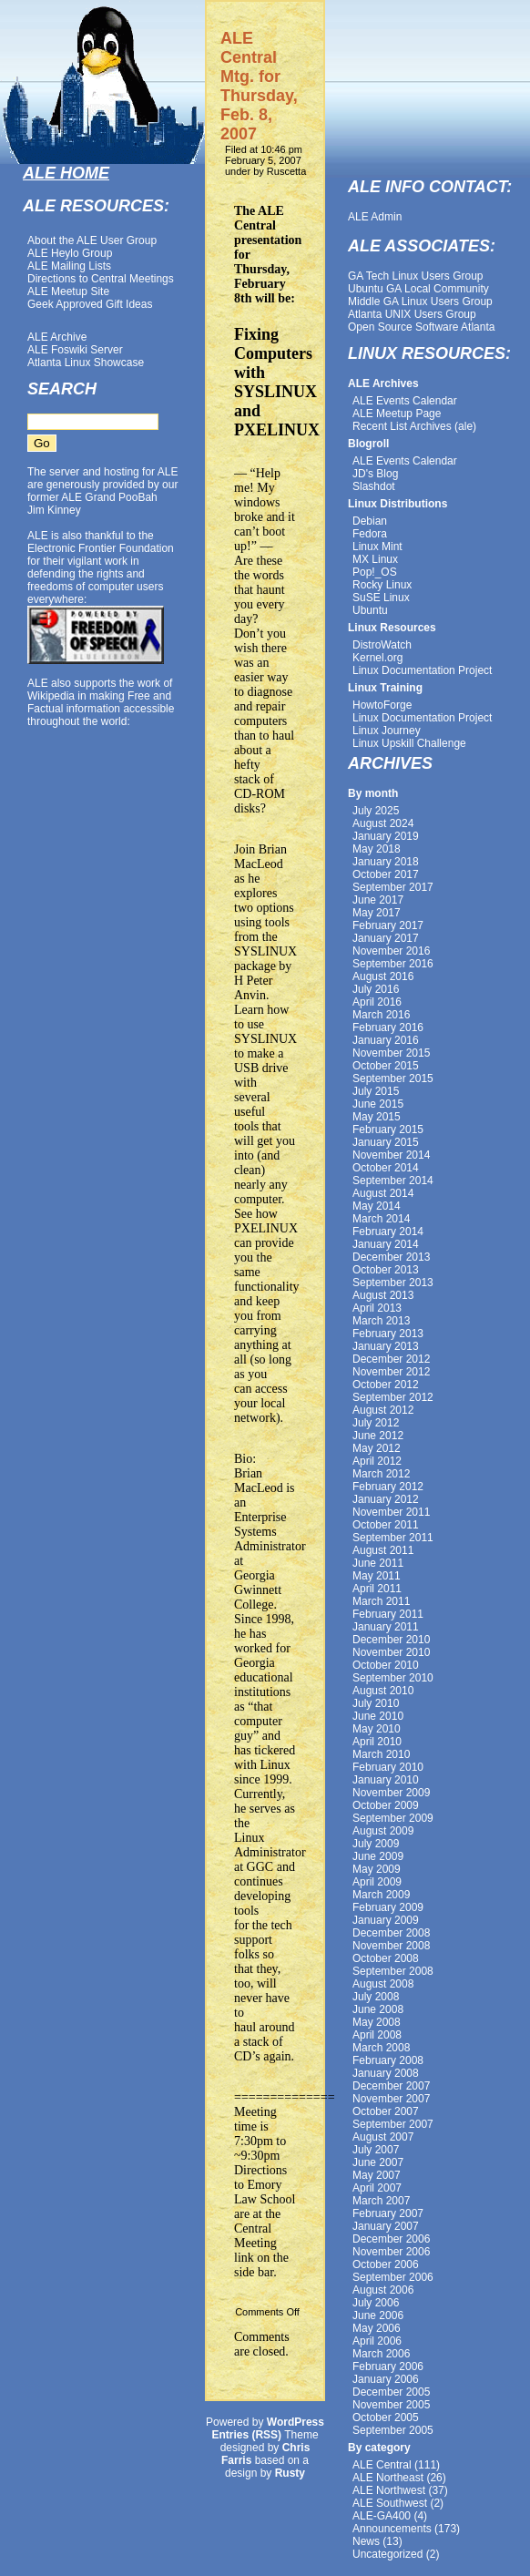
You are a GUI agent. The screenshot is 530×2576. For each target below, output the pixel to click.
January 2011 (385, 1626)
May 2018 (376, 849)
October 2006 (385, 2264)
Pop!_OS (374, 572)
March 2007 (381, 2200)
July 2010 (375, 1703)
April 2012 (377, 1461)
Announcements (392, 2528)
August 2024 (382, 823)
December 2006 (391, 2239)
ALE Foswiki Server (75, 349)
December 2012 (391, 1359)
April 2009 (377, 1882)
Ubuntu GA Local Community (418, 288)
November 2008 (391, 1945)
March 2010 (381, 1754)
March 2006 (381, 2353)
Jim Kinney (54, 510)
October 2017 (385, 874)
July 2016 (375, 989)
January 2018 (385, 861)
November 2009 (391, 1792)
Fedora (369, 533)
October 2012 (385, 1384)
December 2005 (391, 2392)
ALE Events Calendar (404, 400)
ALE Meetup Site (68, 291)
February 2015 (387, 1129)
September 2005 (392, 2430)
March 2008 (381, 2047)
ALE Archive (57, 337)
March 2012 (381, 1473)
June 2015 (377, 1104)
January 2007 (385, 2226)
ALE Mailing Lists (69, 266)
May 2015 (376, 1116)
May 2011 (376, 1575)
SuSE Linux (381, 597)
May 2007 (376, 2175)
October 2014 (385, 1167)
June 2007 (377, 2162)
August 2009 (382, 1831)
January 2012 (385, 1499)
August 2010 (382, 1690)
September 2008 (392, 1971)
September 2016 (392, 963)
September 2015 (392, 1078)
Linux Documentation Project (422, 670)
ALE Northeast (387, 2477)
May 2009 (376, 1869)
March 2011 (381, 1601)
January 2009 (385, 1920)
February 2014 (387, 1231)
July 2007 (375, 2149)
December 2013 (391, 1257)
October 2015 (385, 1065)
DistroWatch (382, 645)
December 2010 (391, 1639)
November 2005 (391, 2404)
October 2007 (385, 2111)
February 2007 (387, 2213)
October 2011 (385, 1524)
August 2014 (382, 1193)
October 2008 (385, 1958)
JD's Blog (375, 473)
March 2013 (381, 1320)
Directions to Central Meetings (100, 278)
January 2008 (385, 2073)
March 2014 (381, 1218)
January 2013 (385, 1346)
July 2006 (375, 2302)
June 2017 (377, 900)
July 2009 (375, 1843)
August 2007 (382, 2137)
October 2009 (385, 1805)
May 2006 (376, 2328)
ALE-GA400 (381, 2516)
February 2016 (387, 1027)
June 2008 (377, 2009)
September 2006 (392, 2277)
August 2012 (382, 1410)
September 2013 (392, 1282)
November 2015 (391, 1053)
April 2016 (377, 1002)
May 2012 (376, 1448)
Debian (369, 521)
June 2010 (377, 1716)
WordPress (295, 2422)
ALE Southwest (389, 2503)
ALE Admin (375, 216)
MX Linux (375, 559)
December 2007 (391, 2086)
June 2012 (377, 1435)
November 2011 (391, 1512)
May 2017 (376, 912)
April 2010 (377, 1741)
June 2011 (377, 1563)
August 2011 (382, 1550)
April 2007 (377, 2188)
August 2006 (382, 2290)
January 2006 (385, 2379)
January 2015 (385, 1142)
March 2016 (381, 1014)
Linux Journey (386, 730)
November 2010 (391, 1652)
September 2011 (392, 1537)
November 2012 (391, 1371)
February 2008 (387, 2060)
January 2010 (385, 1780)
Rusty (290, 2473)
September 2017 (392, 887)
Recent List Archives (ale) (414, 426)
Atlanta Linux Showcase (85, 362)
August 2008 (382, 1984)
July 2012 (375, 1422)
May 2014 (376, 1206)
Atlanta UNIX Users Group (412, 314)
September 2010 (392, 1677)
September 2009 (392, 1818)
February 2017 (387, 925)
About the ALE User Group (92, 240)
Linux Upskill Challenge (409, 743)
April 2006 (377, 2341)
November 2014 (391, 1155)
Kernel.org (377, 657)
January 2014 (385, 1244)
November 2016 (391, 951)
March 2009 (381, 1894)
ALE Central (382, 2464)
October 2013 (385, 1269)
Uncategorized (387, 2554)
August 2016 (382, 976)
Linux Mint (377, 546)
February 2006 (387, 2366)
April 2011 (377, 1588)
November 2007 (391, 2098)
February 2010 (387, 1767)
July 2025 (375, 810)
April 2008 (377, 2035)
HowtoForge (382, 705)
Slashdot (373, 486)
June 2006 (377, 2315)
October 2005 (385, 2417)
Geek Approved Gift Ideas (89, 304)
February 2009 (387, 1907)
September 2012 (392, 1397)
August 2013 (382, 1295)
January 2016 (385, 1040)
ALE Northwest (388, 2490)
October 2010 (385, 1665)
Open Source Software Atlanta (421, 327)
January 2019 (385, 836)
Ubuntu (370, 610)
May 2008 (376, 2022)
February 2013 (387, 1333)
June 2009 (377, 1856)
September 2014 (392, 1180)
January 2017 (385, 938)
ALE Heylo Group (69, 253)
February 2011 (387, 1614)
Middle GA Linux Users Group (420, 301)
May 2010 (376, 1728)
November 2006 (391, 2251)
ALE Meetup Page (396, 413)
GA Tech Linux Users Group (416, 276)
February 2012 (387, 1486)
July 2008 (375, 1996)
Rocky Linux (382, 584)
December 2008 (391, 1933)
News (366, 2541)
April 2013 (377, 1308)
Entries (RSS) (246, 2434)
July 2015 (375, 1091)
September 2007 (392, 2124)
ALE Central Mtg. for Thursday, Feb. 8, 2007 (259, 86)
